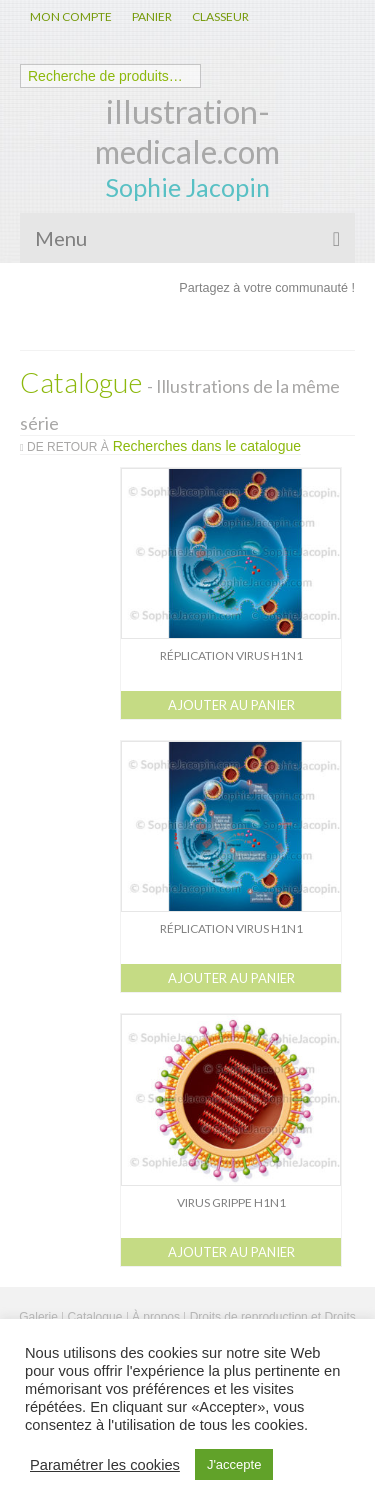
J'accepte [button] (234, 1464)
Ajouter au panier (231, 705)
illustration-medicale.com (187, 131)
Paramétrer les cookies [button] (105, 1465)
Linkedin (280, 323)
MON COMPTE (71, 16)
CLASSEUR (220, 16)
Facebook (184, 323)
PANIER (152, 16)
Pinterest (329, 323)
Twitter (232, 323)
